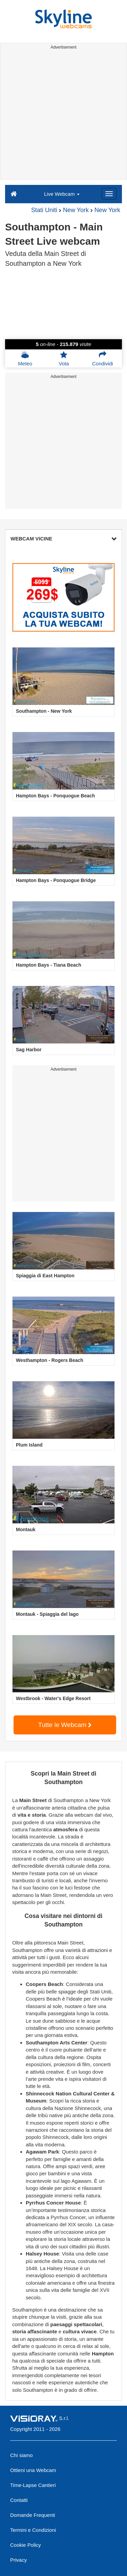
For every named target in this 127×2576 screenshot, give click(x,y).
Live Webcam (62, 194)
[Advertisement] (63, 115)
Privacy (18, 2560)
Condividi (102, 358)
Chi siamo (21, 2455)
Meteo (25, 358)
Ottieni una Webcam (33, 2470)
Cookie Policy (25, 2545)
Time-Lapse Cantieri (33, 2485)
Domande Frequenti (32, 2515)
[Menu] (109, 194)
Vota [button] (64, 358)
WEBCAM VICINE (63, 538)
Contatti (19, 2500)
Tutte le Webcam (65, 1724)
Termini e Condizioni (33, 2530)
